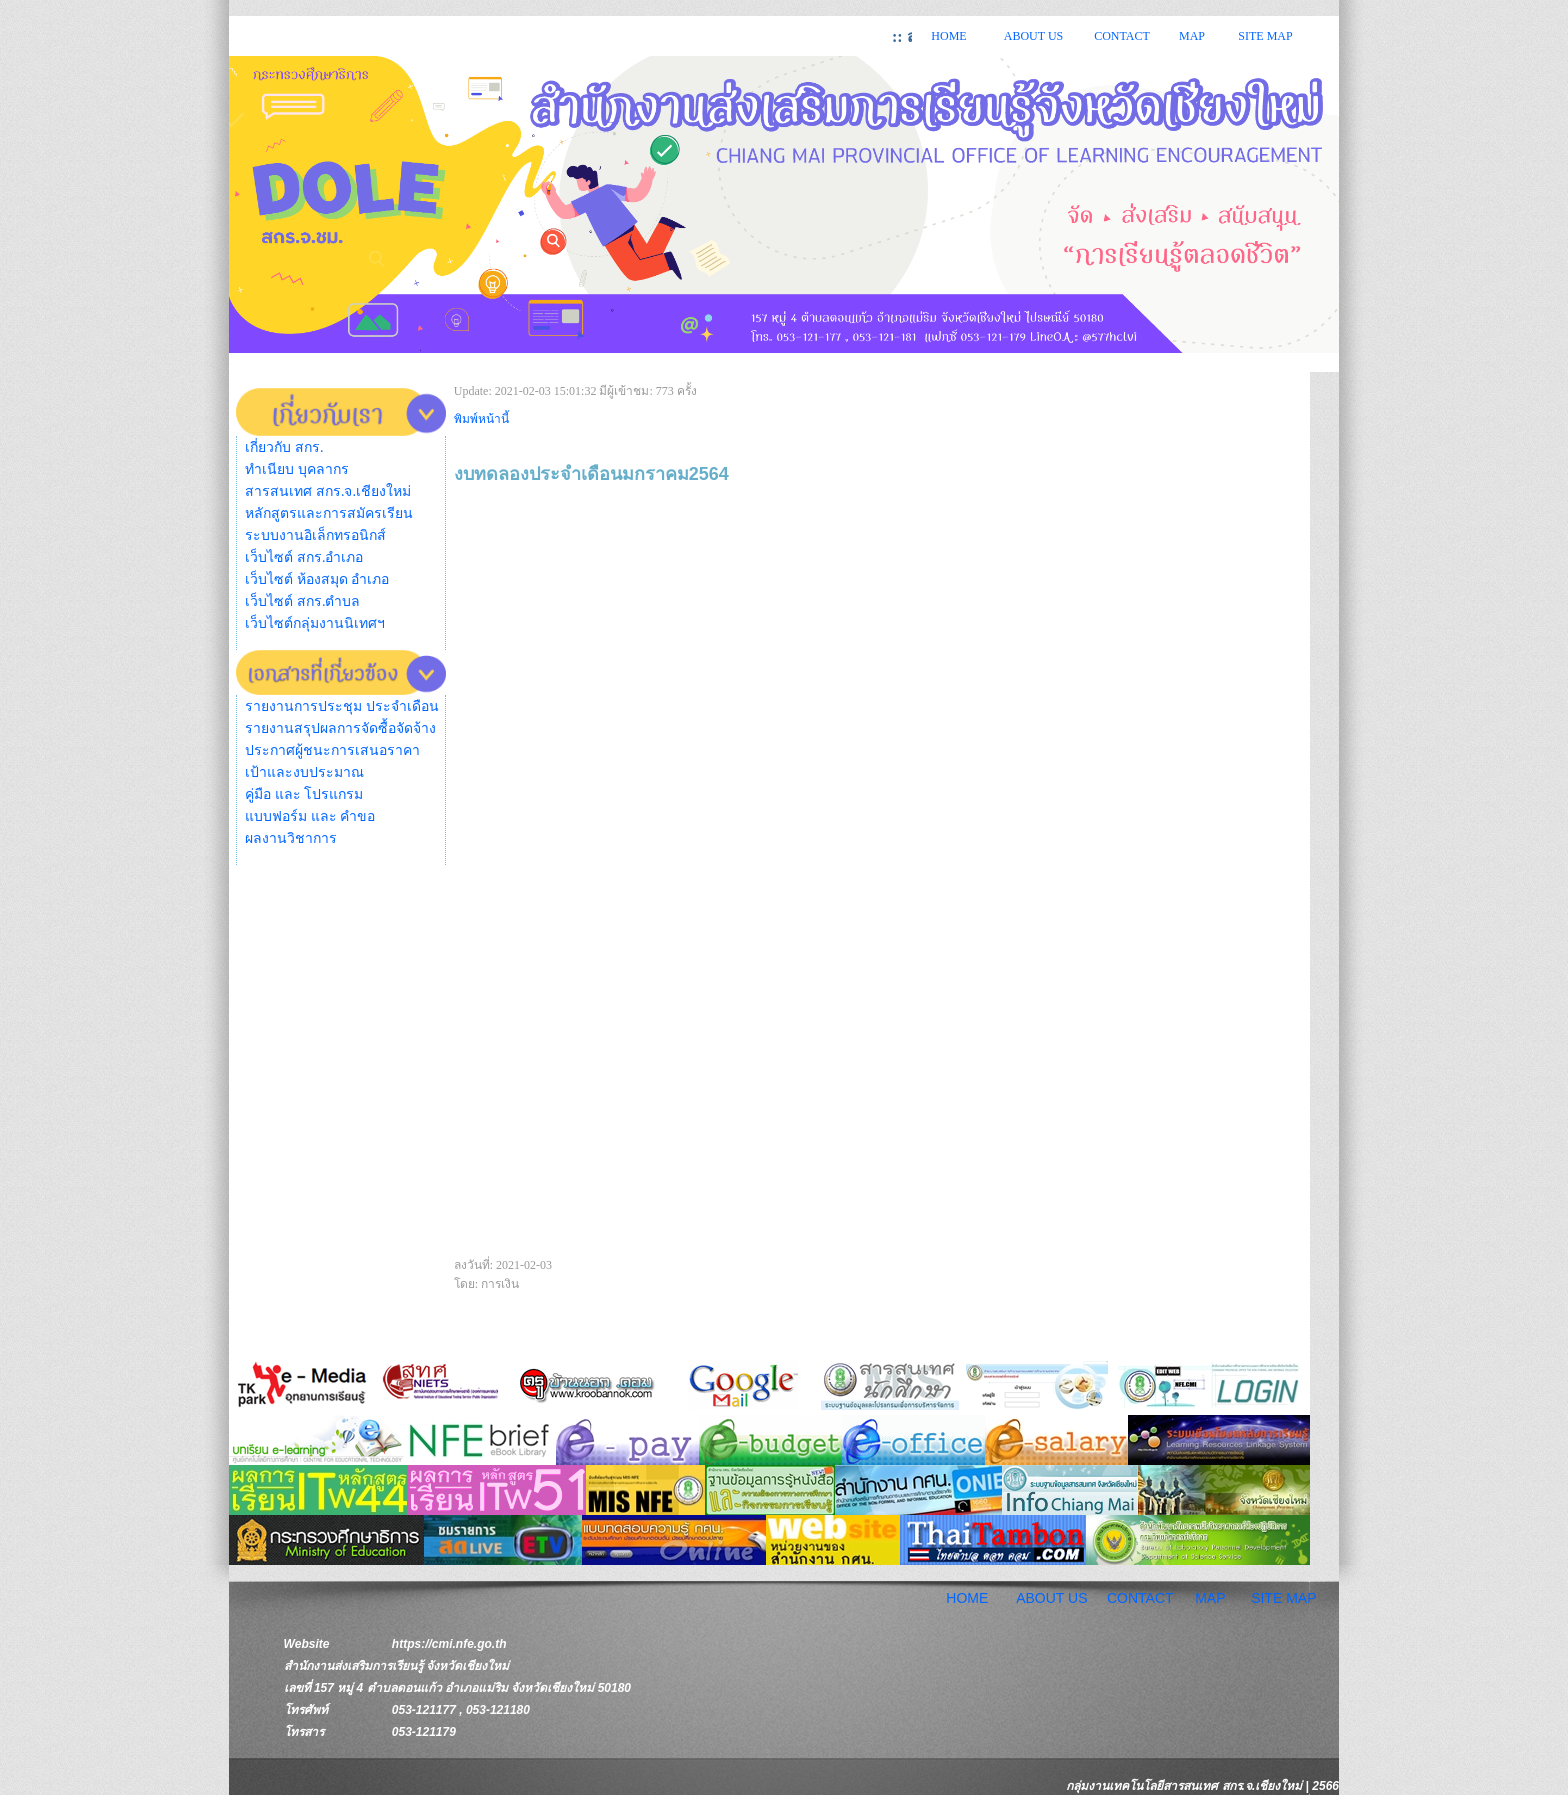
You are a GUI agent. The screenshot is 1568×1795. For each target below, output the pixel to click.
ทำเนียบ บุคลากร (297, 469)
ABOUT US (1033, 36)
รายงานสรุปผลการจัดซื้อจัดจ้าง (340, 728)
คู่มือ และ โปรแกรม (304, 794)
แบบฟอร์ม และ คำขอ (310, 816)
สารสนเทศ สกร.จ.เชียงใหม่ (328, 491)
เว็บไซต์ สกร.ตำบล (302, 601)
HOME (948, 36)
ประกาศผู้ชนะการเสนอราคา (332, 750)
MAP (1192, 36)
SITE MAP (1265, 36)
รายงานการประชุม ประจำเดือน (342, 706)
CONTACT (1122, 36)
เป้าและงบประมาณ (304, 772)
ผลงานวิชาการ (291, 838)
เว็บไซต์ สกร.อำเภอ (304, 557)
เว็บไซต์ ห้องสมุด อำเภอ (317, 579)
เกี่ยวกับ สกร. (284, 447)
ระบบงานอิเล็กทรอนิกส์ (315, 535)
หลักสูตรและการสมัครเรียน (329, 513)
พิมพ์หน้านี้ (481, 419)
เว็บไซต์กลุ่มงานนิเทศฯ (315, 623)
